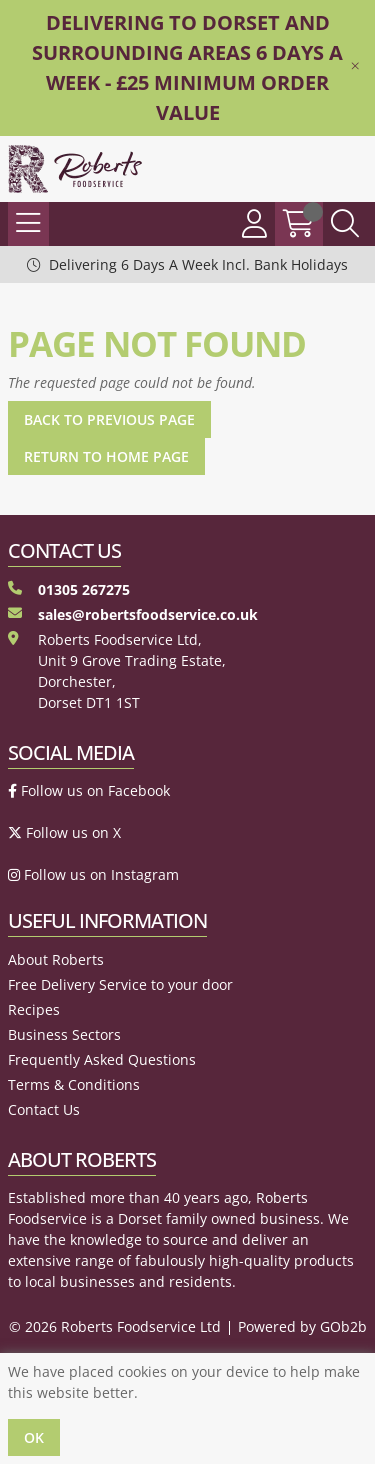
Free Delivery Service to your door (120, 984)
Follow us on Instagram (93, 874)
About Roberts (56, 959)
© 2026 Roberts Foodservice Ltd (115, 1326)
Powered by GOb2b (302, 1326)
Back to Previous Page (109, 419)
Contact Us (44, 1109)
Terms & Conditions (74, 1084)
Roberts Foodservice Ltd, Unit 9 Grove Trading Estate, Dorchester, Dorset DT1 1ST (117, 671)
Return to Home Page (106, 456)
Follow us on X (64, 832)
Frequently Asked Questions (102, 1059)
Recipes (34, 1009)
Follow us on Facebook (89, 790)
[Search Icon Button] (345, 224)
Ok (34, 1437)
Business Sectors (64, 1034)
